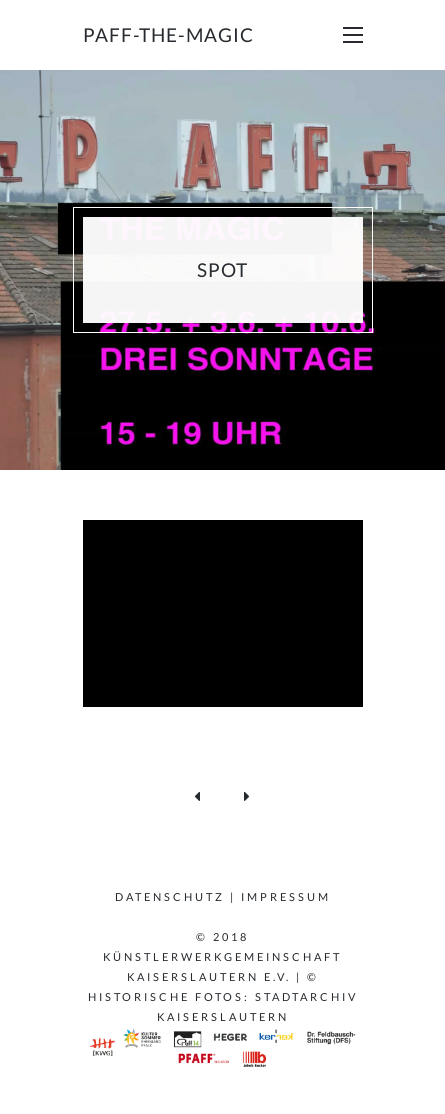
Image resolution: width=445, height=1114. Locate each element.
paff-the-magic (168, 34)
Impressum (286, 896)
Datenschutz (170, 896)
